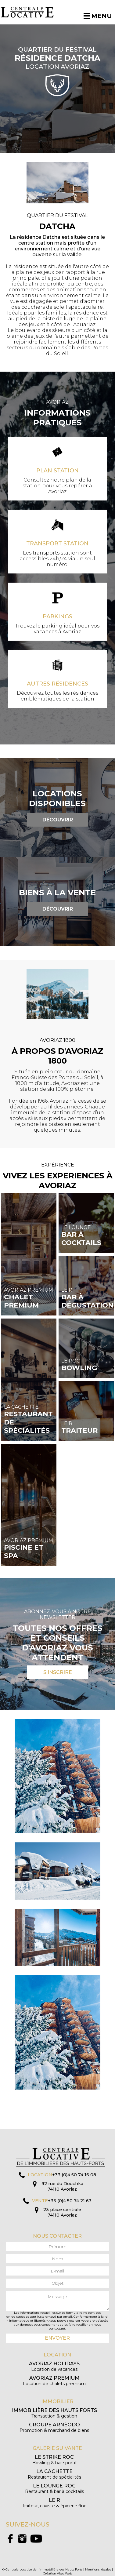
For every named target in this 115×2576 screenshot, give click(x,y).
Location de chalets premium (54, 2380)
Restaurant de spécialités (54, 2474)
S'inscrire (57, 1672)
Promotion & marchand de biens (54, 2427)
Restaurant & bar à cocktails (54, 2488)
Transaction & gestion (54, 2413)
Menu (98, 16)
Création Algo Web (57, 2573)
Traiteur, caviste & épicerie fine (54, 2503)
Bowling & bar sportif (54, 2459)
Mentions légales (98, 2569)
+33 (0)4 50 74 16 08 (74, 2175)
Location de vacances (54, 2366)
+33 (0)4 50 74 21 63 (70, 2200)
